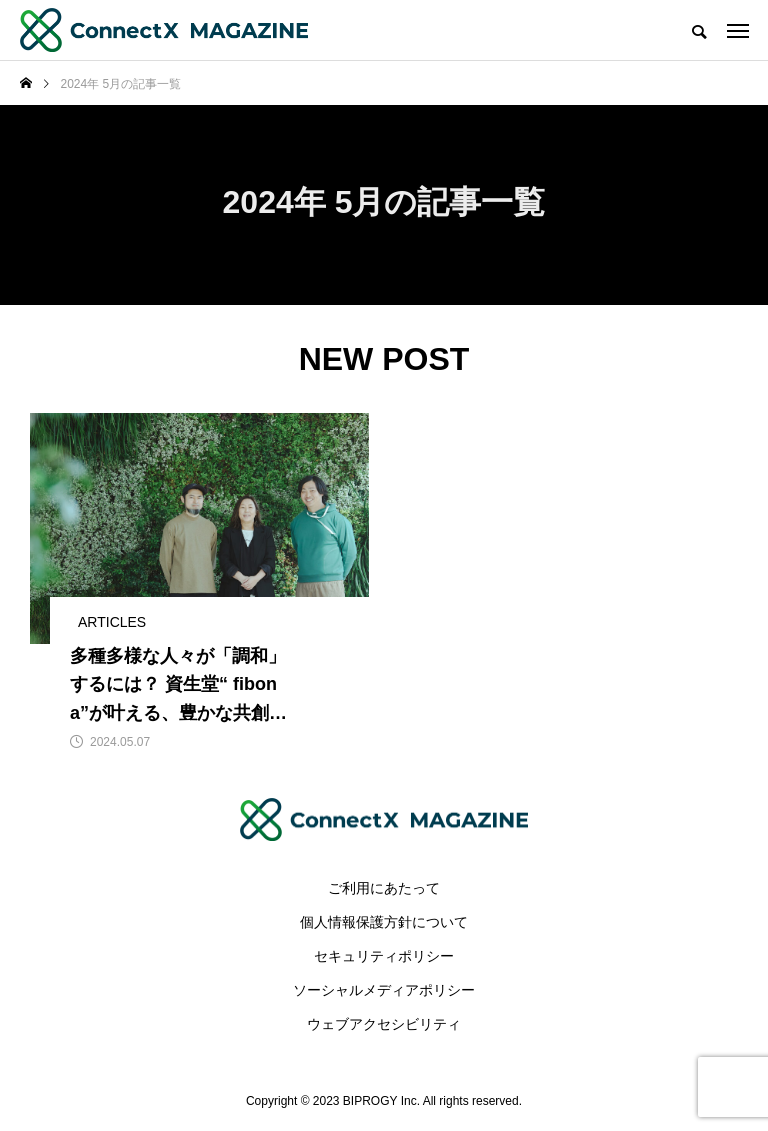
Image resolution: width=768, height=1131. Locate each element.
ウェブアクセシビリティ (384, 1024)
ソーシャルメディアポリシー (384, 990)
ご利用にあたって (384, 888)
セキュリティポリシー (384, 956)
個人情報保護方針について (384, 922)
